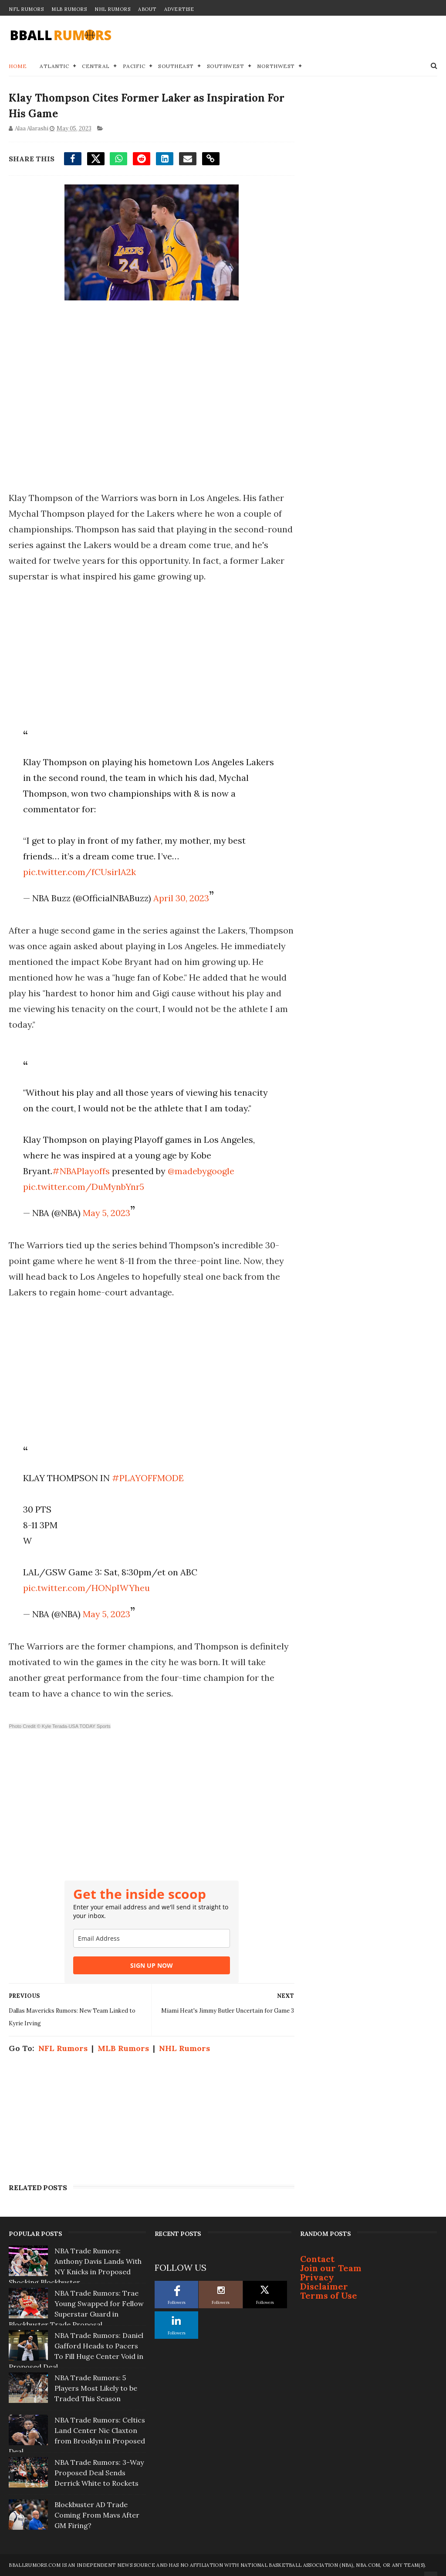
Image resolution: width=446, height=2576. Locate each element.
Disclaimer (324, 2286)
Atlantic (54, 66)
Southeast (176, 66)
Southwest (225, 66)
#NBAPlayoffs (81, 1170)
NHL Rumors (112, 9)
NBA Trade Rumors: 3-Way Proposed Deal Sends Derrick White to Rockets (99, 2472)
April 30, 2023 (181, 898)
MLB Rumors (69, 9)
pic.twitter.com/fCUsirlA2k (79, 871)
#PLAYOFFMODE (148, 1477)
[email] (151, 1938)
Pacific (134, 66)
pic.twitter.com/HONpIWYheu (86, 1587)
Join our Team (331, 2268)
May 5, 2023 (106, 1212)
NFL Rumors (26, 9)
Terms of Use (328, 2295)
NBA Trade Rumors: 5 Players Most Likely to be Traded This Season (95, 2388)
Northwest (276, 66)
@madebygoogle (201, 1170)
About (147, 9)
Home (18, 66)
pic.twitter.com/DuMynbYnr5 (83, 1186)
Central (96, 66)
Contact (317, 2258)
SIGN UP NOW (151, 1965)
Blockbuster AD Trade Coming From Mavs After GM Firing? (96, 2515)
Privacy (317, 2277)
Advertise (179, 9)
